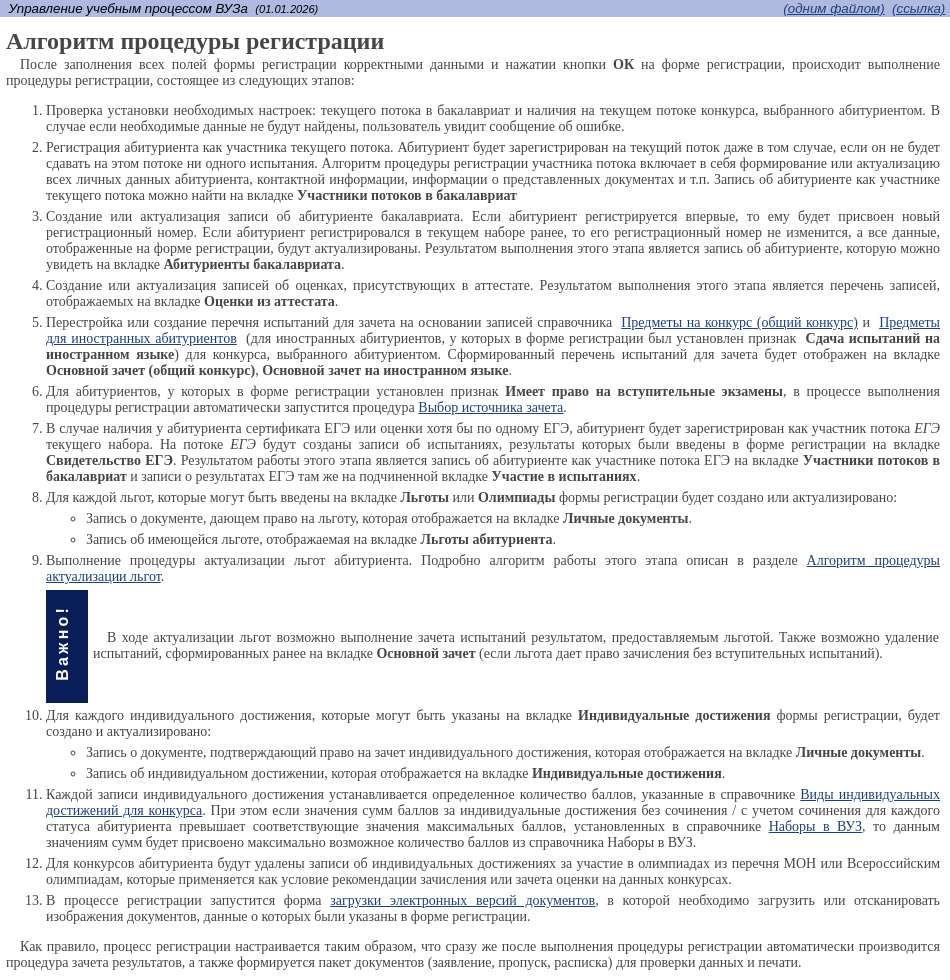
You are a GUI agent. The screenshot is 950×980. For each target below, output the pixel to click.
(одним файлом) (833, 8)
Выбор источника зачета (490, 407)
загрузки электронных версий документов (462, 900)
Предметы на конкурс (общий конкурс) (739, 322)
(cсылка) (918, 8)
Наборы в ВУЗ (815, 826)
